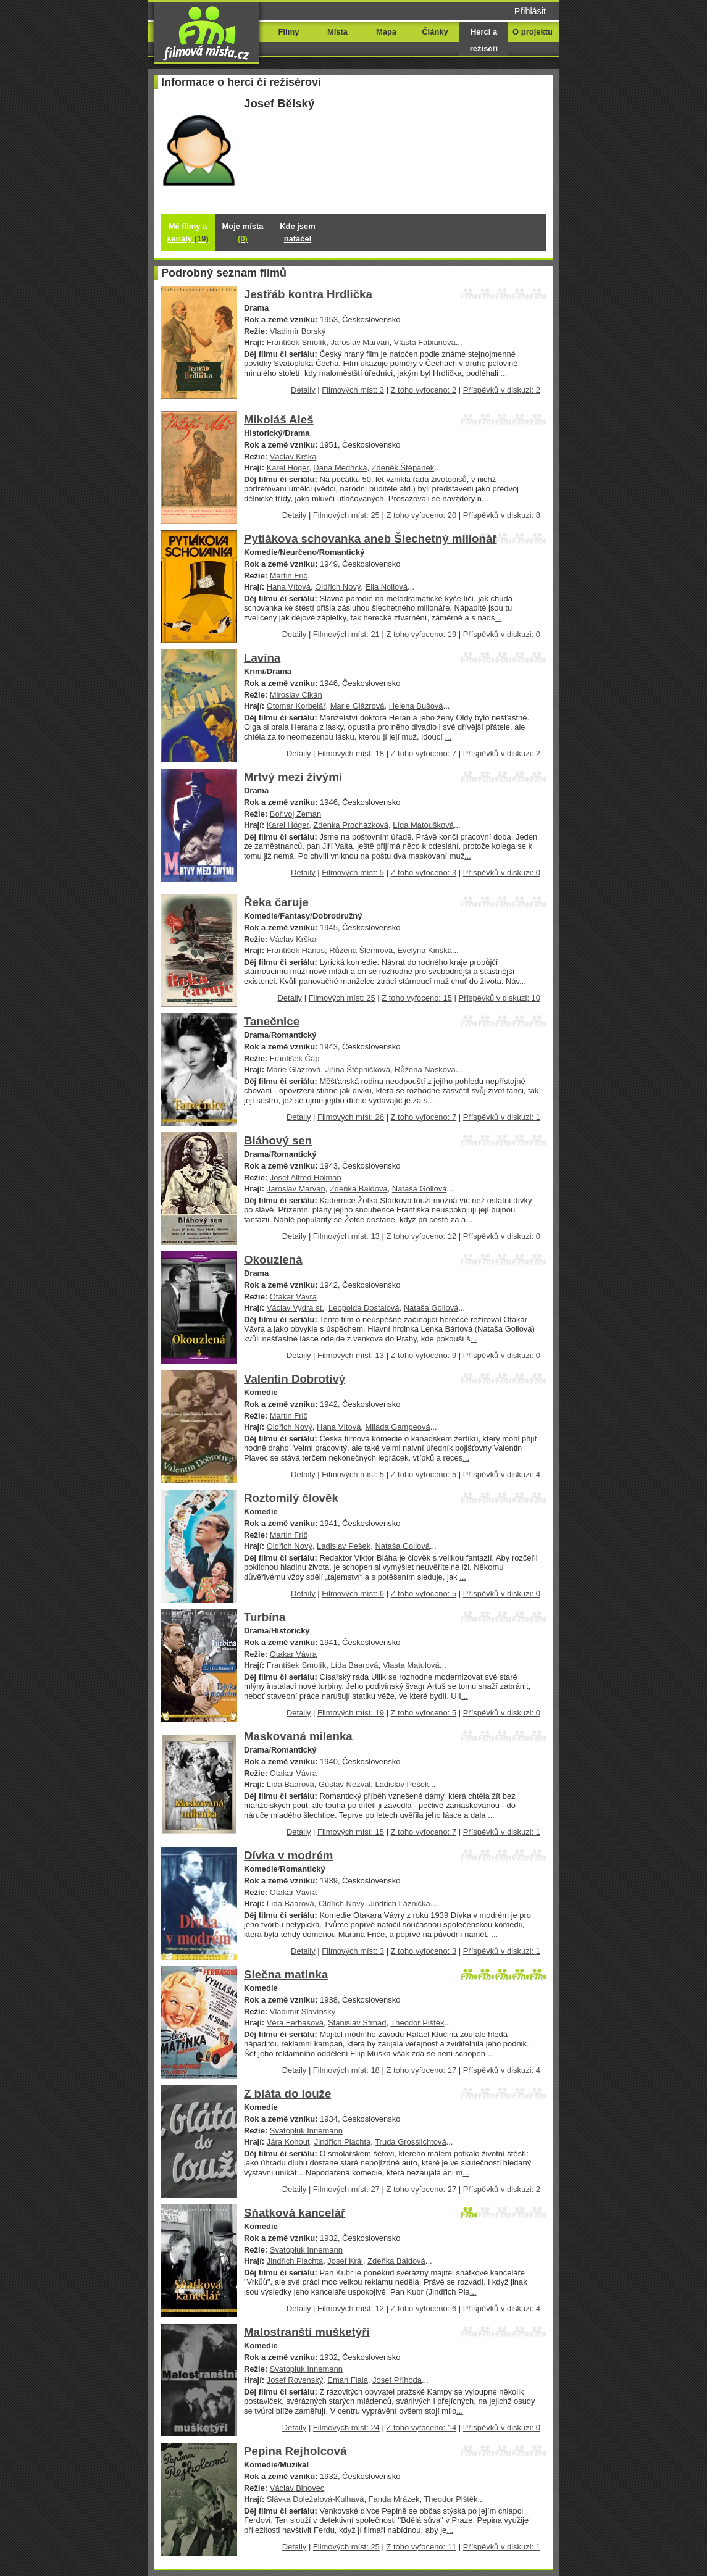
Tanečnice (271, 1021)
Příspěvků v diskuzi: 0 (501, 634)
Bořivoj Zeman (296, 814)
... (503, 373)
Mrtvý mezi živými (293, 776)
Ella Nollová (387, 586)
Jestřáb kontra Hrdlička (308, 294)
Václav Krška (293, 456)
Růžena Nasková (425, 1069)
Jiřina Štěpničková (357, 1069)
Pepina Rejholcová (295, 2451)
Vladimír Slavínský (303, 2011)
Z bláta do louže (287, 2093)
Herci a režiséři (484, 40)
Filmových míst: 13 (346, 1236)
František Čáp (295, 1058)
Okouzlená (273, 1259)
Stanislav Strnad (357, 2022)
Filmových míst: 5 (353, 872)
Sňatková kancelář (294, 2212)
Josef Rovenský (295, 2380)
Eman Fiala (347, 2380)
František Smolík (296, 342)
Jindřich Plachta (342, 2141)
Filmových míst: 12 (350, 2308)
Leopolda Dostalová (364, 1307)
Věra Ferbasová (295, 2022)
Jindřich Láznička (399, 1903)
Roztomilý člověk (291, 1497)
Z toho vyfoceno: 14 (421, 2427)
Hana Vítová (289, 586)
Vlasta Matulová (411, 1665)
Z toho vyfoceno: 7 (424, 753)
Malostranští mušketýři (307, 2331)
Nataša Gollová (419, 1188)
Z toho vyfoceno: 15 (417, 997)
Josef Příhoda (397, 2380)
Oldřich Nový (338, 586)
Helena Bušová (416, 706)
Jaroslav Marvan (359, 342)
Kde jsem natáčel (298, 232)
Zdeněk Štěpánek (403, 467)
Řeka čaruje (276, 902)
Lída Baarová (354, 1665)
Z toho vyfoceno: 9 (424, 1355)
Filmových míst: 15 (350, 1831)
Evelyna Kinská (424, 950)
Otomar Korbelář (296, 706)
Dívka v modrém (288, 1855)
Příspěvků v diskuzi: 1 (501, 1117)
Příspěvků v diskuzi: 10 (499, 997)
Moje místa (243, 232)
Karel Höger (288, 467)
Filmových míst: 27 (346, 2189)
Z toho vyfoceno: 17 (421, 2070)
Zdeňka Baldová (359, 1188)
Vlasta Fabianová (425, 342)
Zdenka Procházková (350, 825)
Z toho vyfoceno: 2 (424, 389)
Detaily (303, 389)
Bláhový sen (278, 1140)
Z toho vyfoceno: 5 (424, 1474)
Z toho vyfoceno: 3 (424, 872)
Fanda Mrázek (394, 2499)
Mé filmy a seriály (188, 232)
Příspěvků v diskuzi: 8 (501, 515)
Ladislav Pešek (343, 1546)
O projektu (532, 31)
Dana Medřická (340, 467)
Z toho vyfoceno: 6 (424, 2308)
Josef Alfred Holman (305, 1177)
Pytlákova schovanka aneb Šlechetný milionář (370, 538)
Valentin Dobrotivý (294, 1378)
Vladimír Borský (298, 331)
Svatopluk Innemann (306, 2130)
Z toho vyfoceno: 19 (421, 634)
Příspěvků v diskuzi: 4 (501, 1474)
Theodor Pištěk (417, 2022)
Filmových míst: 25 (346, 515)
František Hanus (296, 950)
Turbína (264, 1617)
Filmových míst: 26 (350, 1117)
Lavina (262, 657)
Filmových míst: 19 (350, 1712)
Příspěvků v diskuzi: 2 (501, 389)
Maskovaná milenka (298, 1736)
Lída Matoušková (423, 825)
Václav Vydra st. (295, 1307)
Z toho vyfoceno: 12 (421, 1236)
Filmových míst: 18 (350, 753)
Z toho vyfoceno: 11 (421, 2546)
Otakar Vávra (293, 1296)
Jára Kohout (288, 2141)
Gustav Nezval (344, 1784)
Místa (337, 31)
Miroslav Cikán (296, 694)
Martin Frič (288, 575)
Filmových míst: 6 (353, 1593)
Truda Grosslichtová (410, 2141)
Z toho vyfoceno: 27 (421, 2189)
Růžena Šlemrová (361, 950)
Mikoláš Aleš (279, 419)
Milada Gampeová (398, 1427)
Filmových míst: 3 (353, 389)
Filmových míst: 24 (346, 2427)
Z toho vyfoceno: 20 (421, 515)
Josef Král (345, 2260)
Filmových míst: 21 (346, 634)
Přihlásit (530, 11)
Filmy (288, 31)
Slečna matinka (286, 1974)
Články (435, 31)
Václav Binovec (297, 2488)
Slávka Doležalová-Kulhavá (315, 2499)
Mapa (386, 31)
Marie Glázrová (357, 706)
